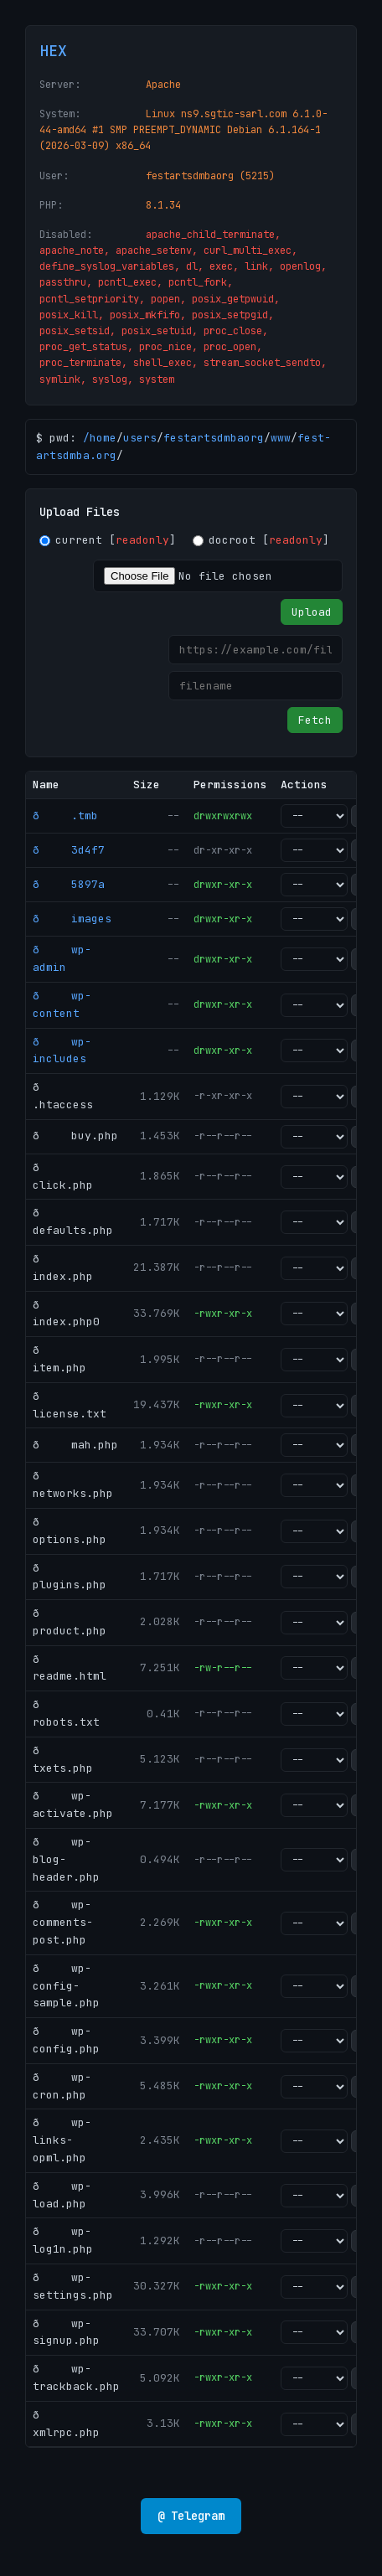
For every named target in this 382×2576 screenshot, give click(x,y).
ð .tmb (65, 815)
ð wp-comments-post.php (63, 1922)
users (140, 438)
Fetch (315, 720)
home (103, 438)
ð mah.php (75, 1445)
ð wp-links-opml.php (62, 2140)
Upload (312, 612)
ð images (72, 918)
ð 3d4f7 (69, 850)
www (281, 438)
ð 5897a (69, 884)
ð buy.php (75, 1135)
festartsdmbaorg (213, 438)
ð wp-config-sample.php (66, 1986)
